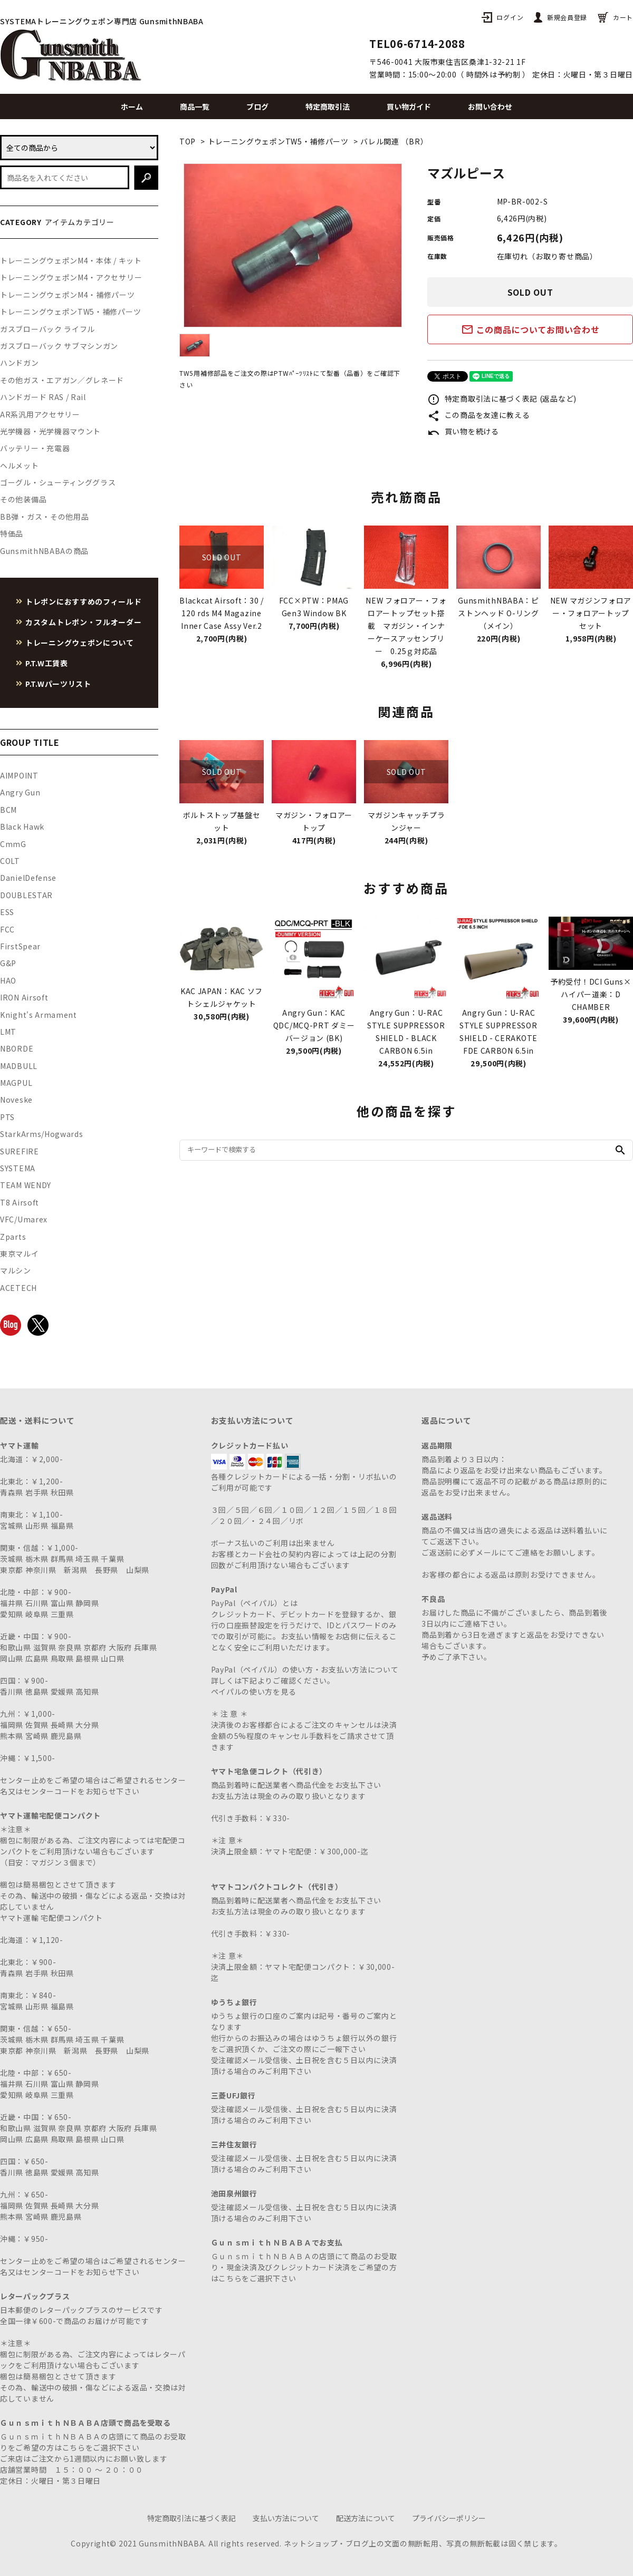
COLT (10, 861)
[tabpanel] (292, 245)
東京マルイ (19, 1253)
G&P (8, 963)
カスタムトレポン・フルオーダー (83, 622)
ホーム (132, 106)
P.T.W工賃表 (46, 663)
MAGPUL (16, 1082)
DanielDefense (28, 877)
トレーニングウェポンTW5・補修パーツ (278, 141)
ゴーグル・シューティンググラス (58, 482)
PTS (7, 1117)
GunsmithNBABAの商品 (44, 551)
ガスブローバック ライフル (47, 329)
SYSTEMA (17, 1168)
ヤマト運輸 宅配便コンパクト (51, 1917)
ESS (7, 912)
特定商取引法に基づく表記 (191, 2518)
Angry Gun (20, 792)
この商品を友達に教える (478, 415)
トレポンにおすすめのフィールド (83, 601)
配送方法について (365, 2518)
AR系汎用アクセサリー (40, 414)
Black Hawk (22, 826)
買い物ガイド (409, 106)
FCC (7, 929)
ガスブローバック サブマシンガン (59, 346)
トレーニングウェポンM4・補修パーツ (67, 294)
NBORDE (16, 1048)
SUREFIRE (19, 1151)
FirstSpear (20, 946)
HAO (8, 980)
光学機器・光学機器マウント (50, 431)
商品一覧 (194, 106)
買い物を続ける (463, 431)
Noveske (16, 1099)
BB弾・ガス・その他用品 (44, 516)
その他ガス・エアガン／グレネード (62, 380)
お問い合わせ (490, 106)
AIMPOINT (19, 775)
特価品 (11, 533)
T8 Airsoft (19, 1202)
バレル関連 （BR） (394, 141)
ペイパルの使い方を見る (253, 1691)
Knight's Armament (38, 1014)
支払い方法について (286, 2518)
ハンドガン (19, 362)
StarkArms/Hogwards (41, 1134)
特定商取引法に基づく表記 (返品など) (502, 398)
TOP (187, 141)
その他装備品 (23, 499)
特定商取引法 (327, 106)
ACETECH (18, 1287)
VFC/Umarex (23, 1219)
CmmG (13, 844)
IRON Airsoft (24, 997)
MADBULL (18, 1066)
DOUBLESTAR (26, 895)
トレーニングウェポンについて (79, 642)
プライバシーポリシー (449, 2518)
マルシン (15, 1270)
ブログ (257, 106)
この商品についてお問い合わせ (530, 329)
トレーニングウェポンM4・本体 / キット (71, 260)
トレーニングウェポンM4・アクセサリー (71, 277)
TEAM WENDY (25, 1185)
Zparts (13, 1236)
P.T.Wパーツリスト (58, 683)
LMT (8, 1031)
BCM (8, 809)
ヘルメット (19, 465)
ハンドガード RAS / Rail (43, 397)
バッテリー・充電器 (35, 448)
